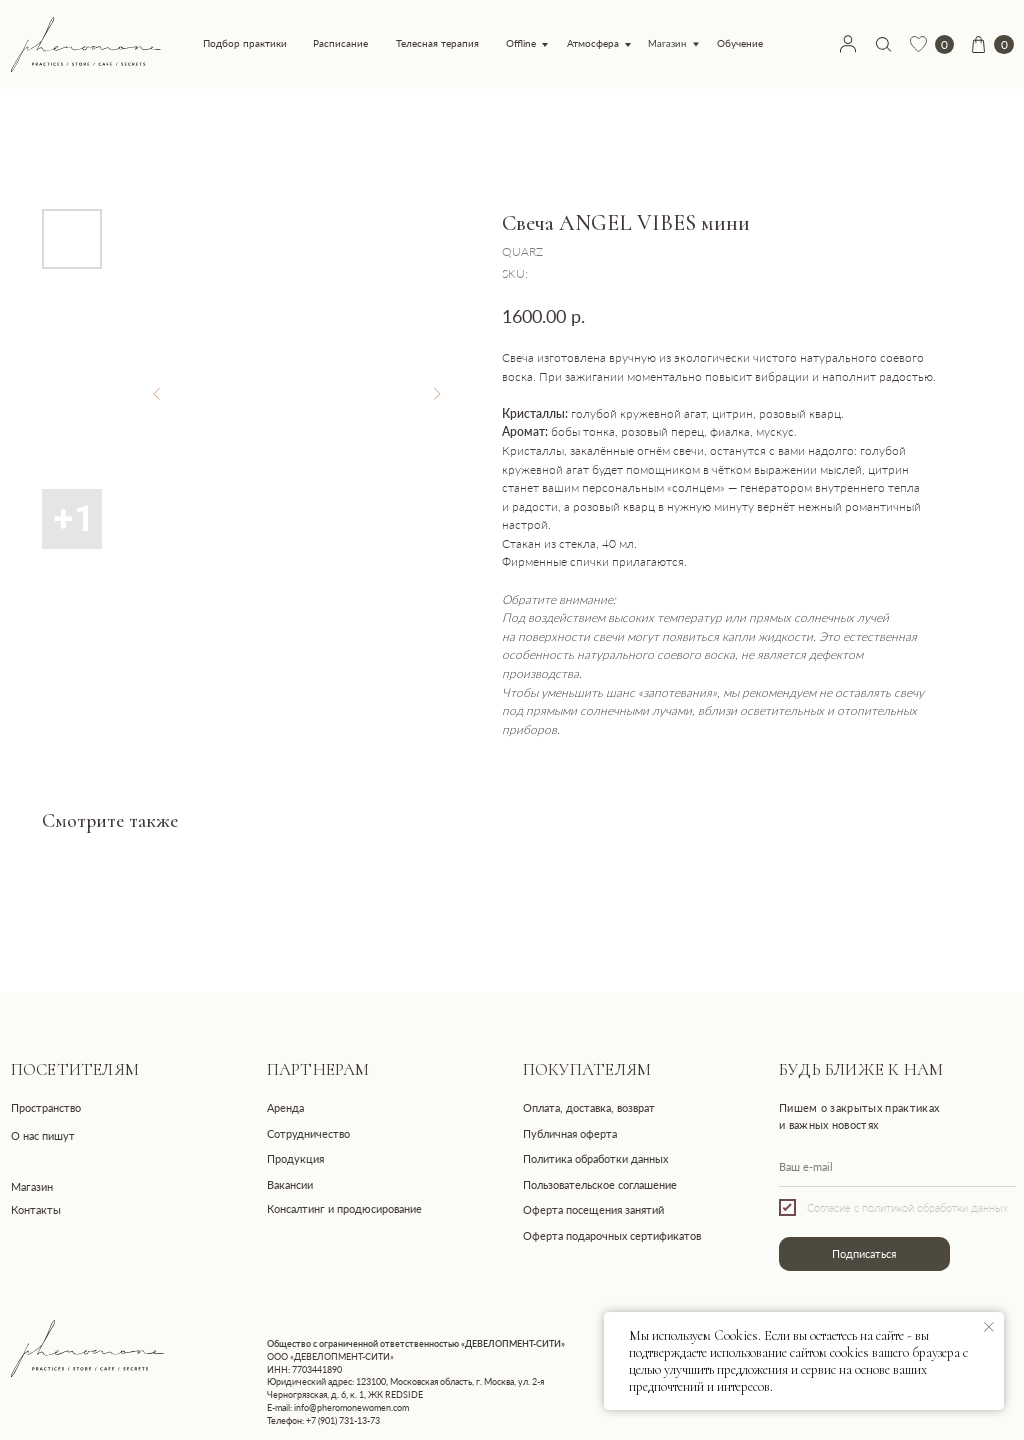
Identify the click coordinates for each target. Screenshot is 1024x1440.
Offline (521, 43)
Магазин (667, 44)
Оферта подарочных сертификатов (612, 1235)
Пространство (46, 1107)
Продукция (295, 1158)
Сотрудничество (308, 1133)
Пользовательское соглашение (600, 1184)
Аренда (285, 1107)
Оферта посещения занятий (593, 1209)
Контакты (36, 1209)
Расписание (340, 43)
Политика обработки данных (595, 1158)
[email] (897, 1167)
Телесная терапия (437, 43)
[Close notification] (989, 1327)
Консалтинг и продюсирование (344, 1208)
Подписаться (864, 1253)
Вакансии (290, 1184)
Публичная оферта (570, 1133)
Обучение (740, 43)
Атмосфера (593, 43)
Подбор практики (245, 43)
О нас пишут (43, 1135)
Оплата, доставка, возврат (589, 1107)
